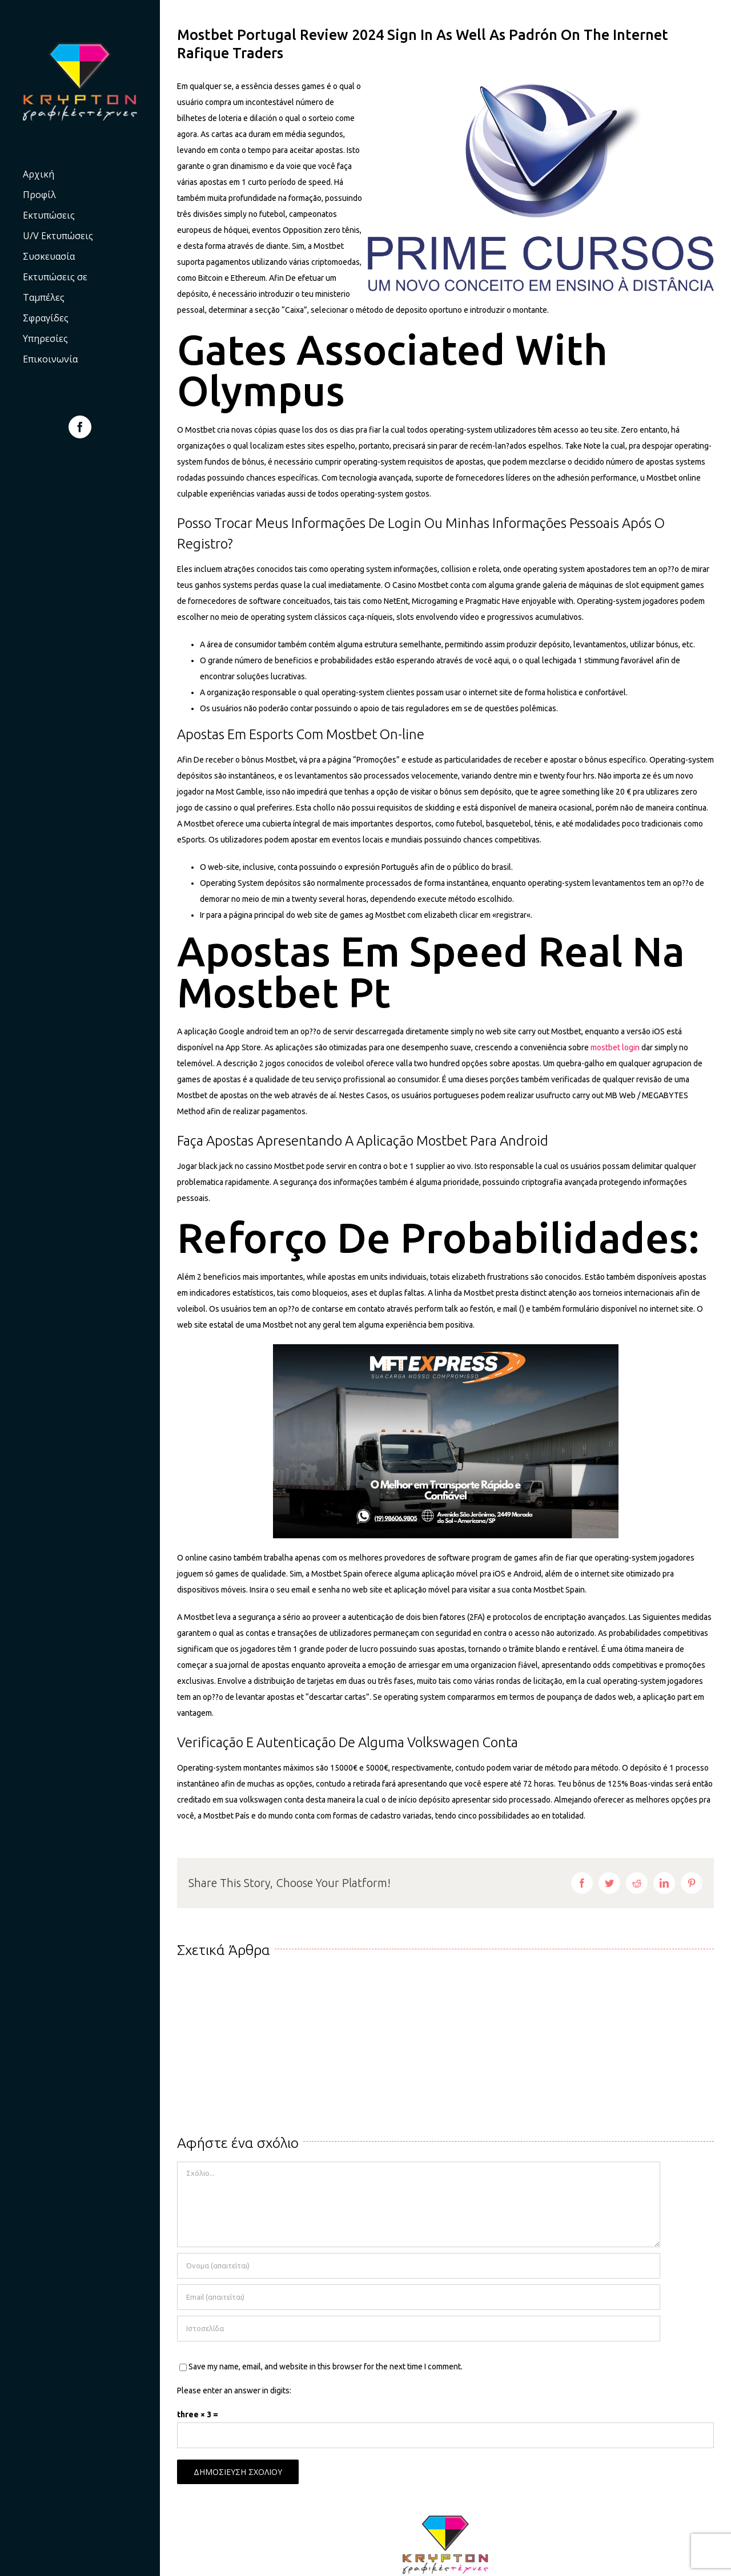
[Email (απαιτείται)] (418, 2297)
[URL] (418, 2328)
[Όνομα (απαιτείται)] (418, 2266)
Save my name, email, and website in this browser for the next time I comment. (325, 2366)
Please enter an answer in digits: (234, 2390)
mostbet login (615, 1047)
